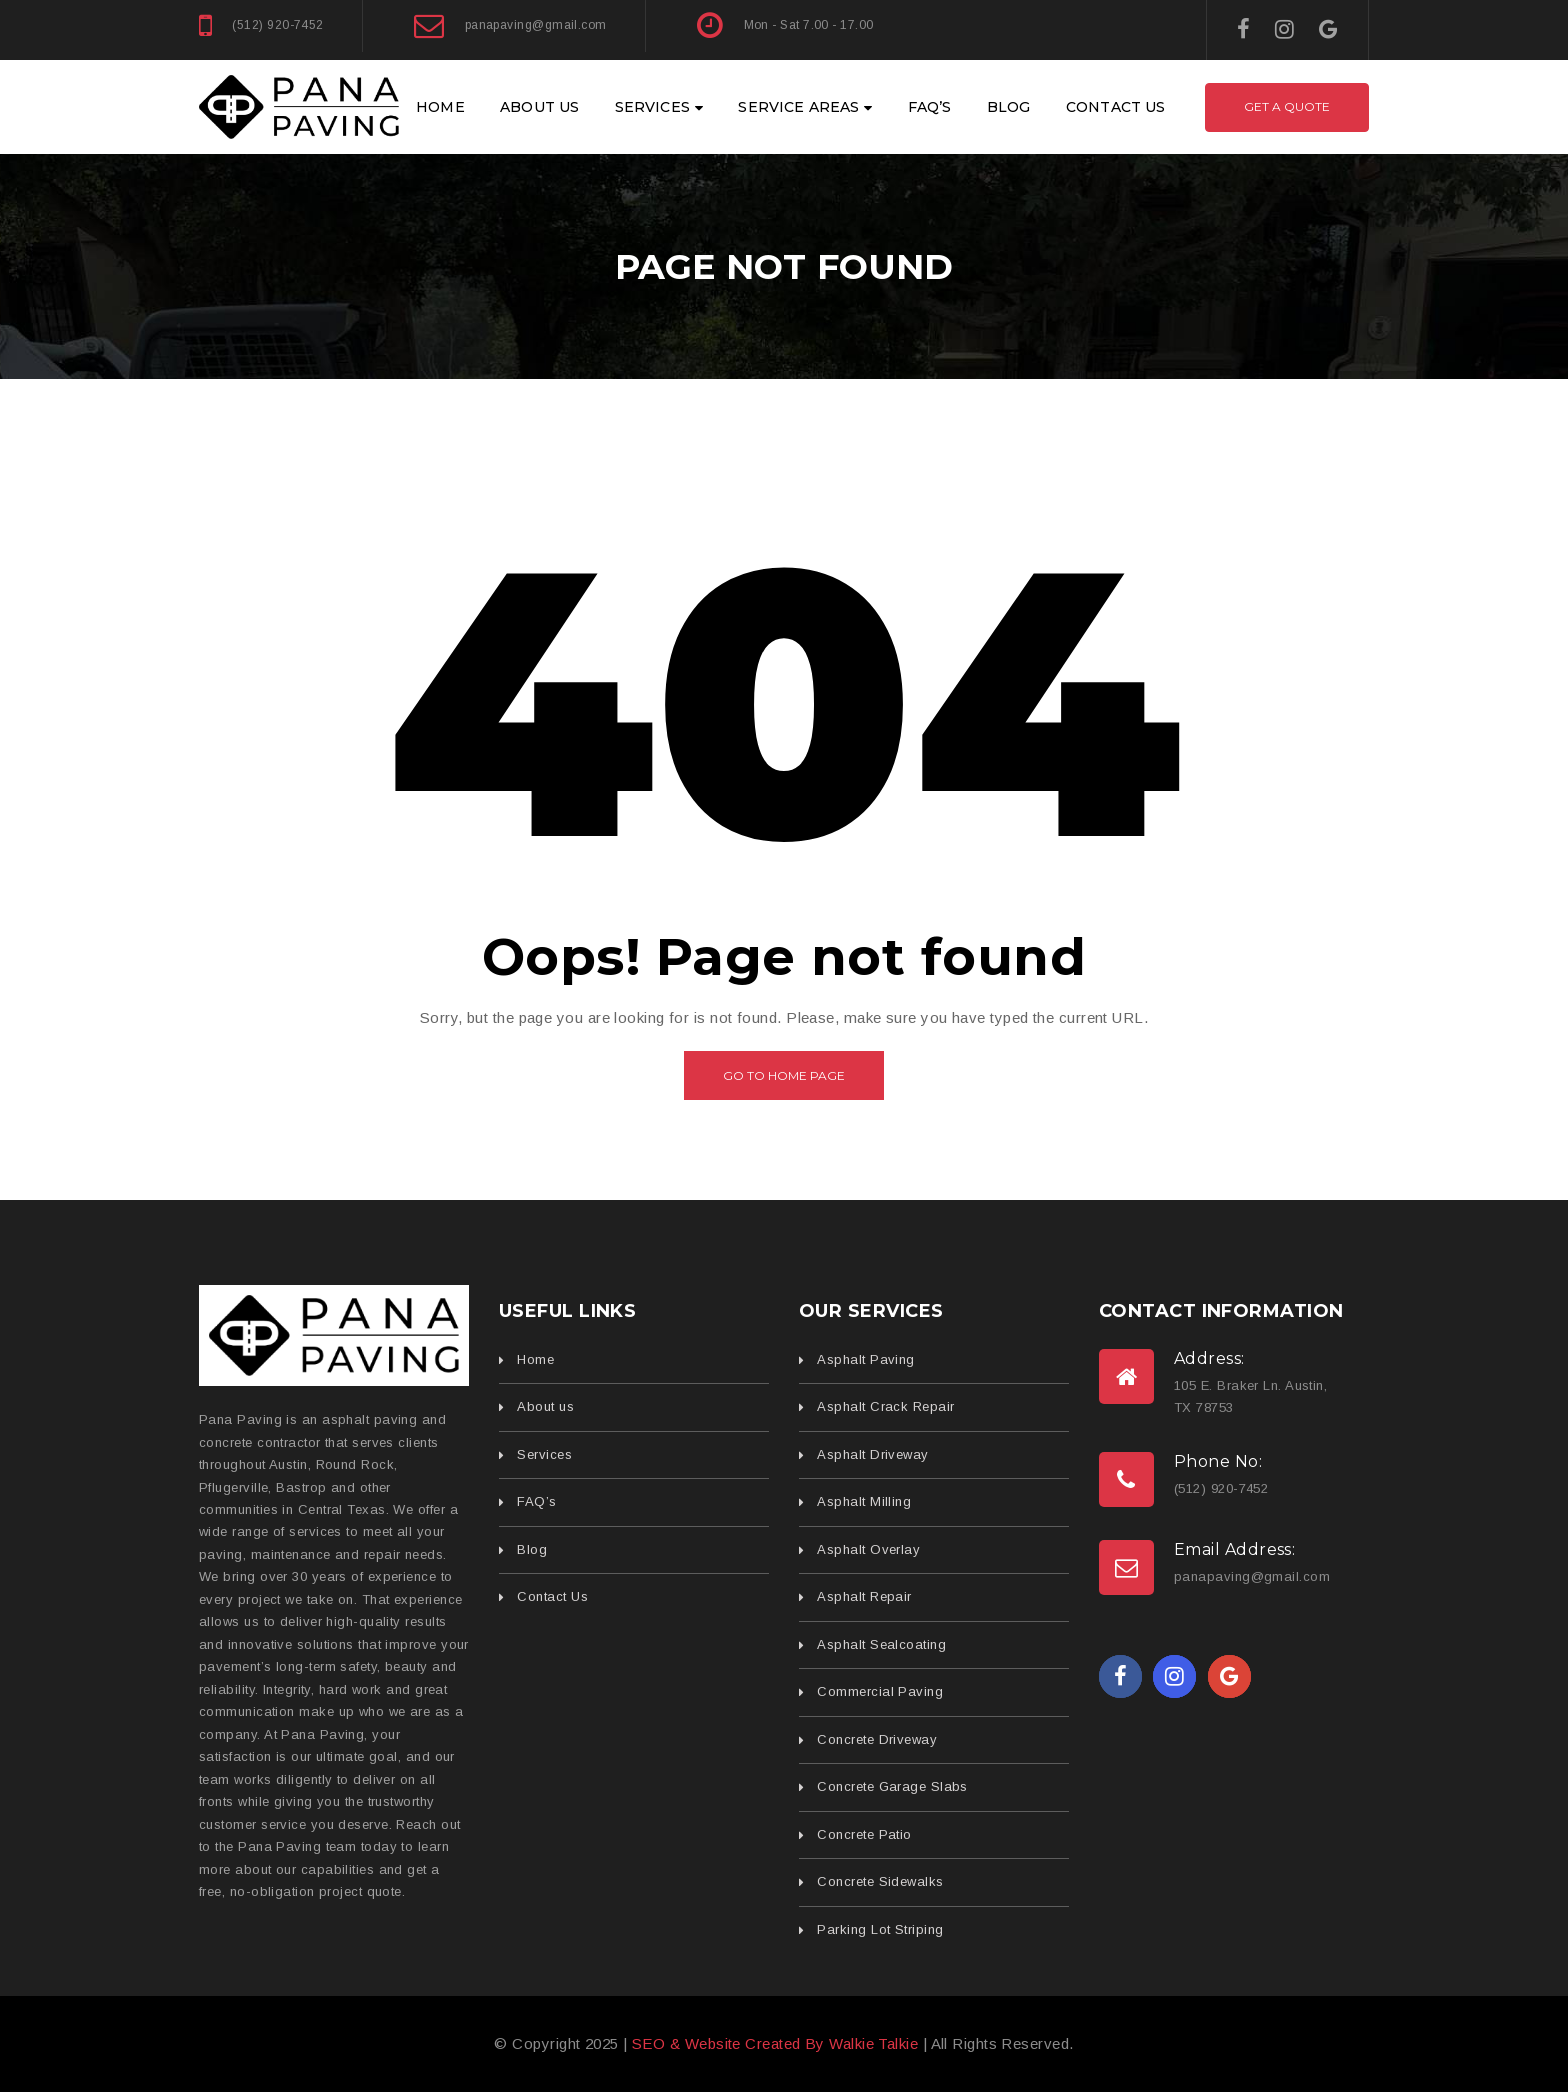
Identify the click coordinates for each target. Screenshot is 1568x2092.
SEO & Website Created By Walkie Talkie (775, 2043)
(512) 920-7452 (277, 25)
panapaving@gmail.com (536, 25)
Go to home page (784, 1075)
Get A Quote (1287, 106)
